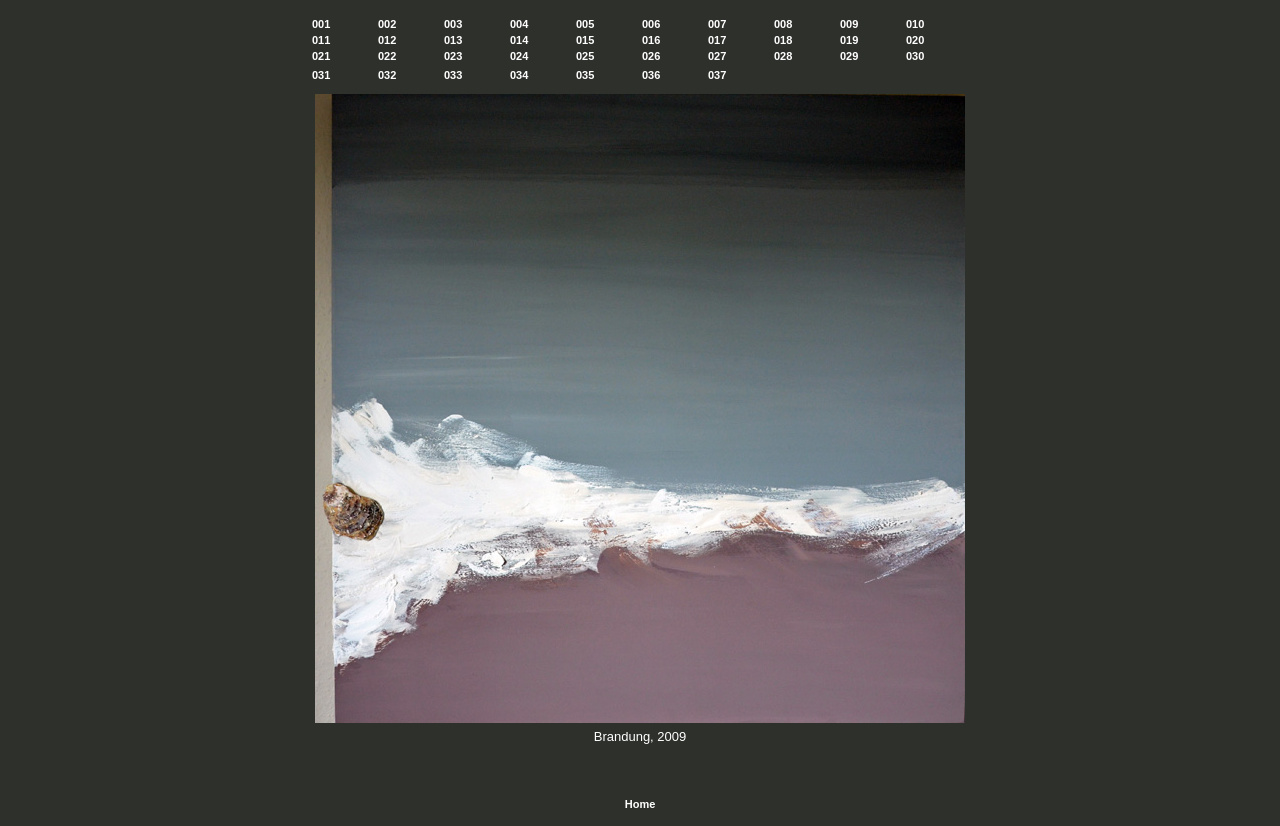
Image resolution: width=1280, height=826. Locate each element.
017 (717, 40)
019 (849, 40)
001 (321, 24)
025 (585, 56)
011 (321, 40)
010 (915, 24)
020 (915, 40)
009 (849, 24)
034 (519, 75)
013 (453, 40)
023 (453, 56)
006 (651, 24)
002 (387, 24)
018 (783, 40)
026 (651, 56)
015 (585, 40)
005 (585, 24)
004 (519, 24)
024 (519, 56)
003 (453, 24)
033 (453, 75)
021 (321, 56)
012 (387, 40)
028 (783, 56)
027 (717, 56)
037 (717, 75)
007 (717, 24)
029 (849, 56)
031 (321, 75)
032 (387, 75)
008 (783, 24)
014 (519, 40)
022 (387, 56)
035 (585, 75)
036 (651, 75)
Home (640, 804)
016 (651, 40)
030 (915, 56)
